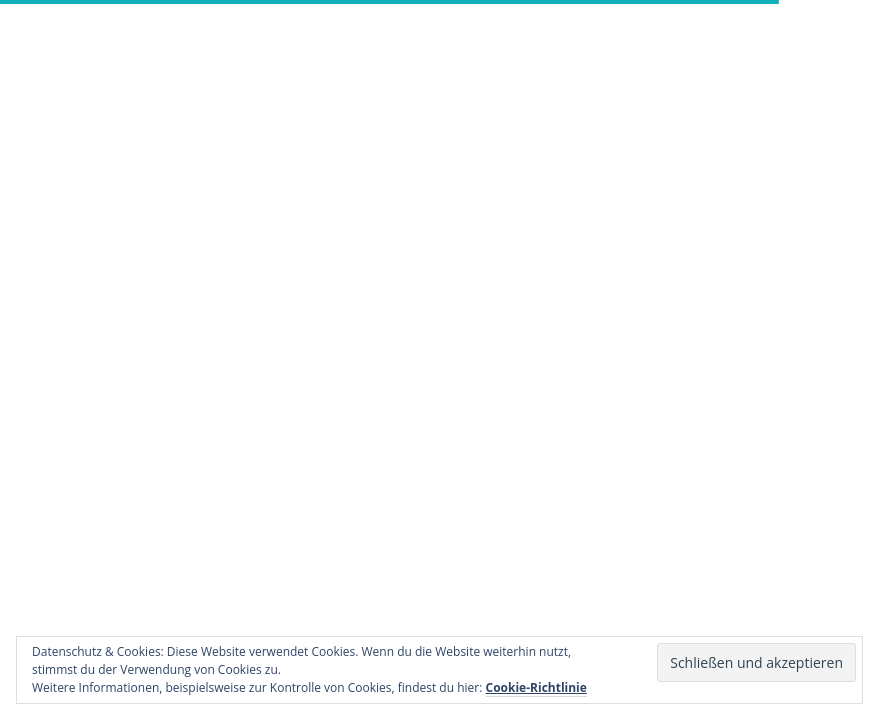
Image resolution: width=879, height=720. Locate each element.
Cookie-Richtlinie (536, 687)
